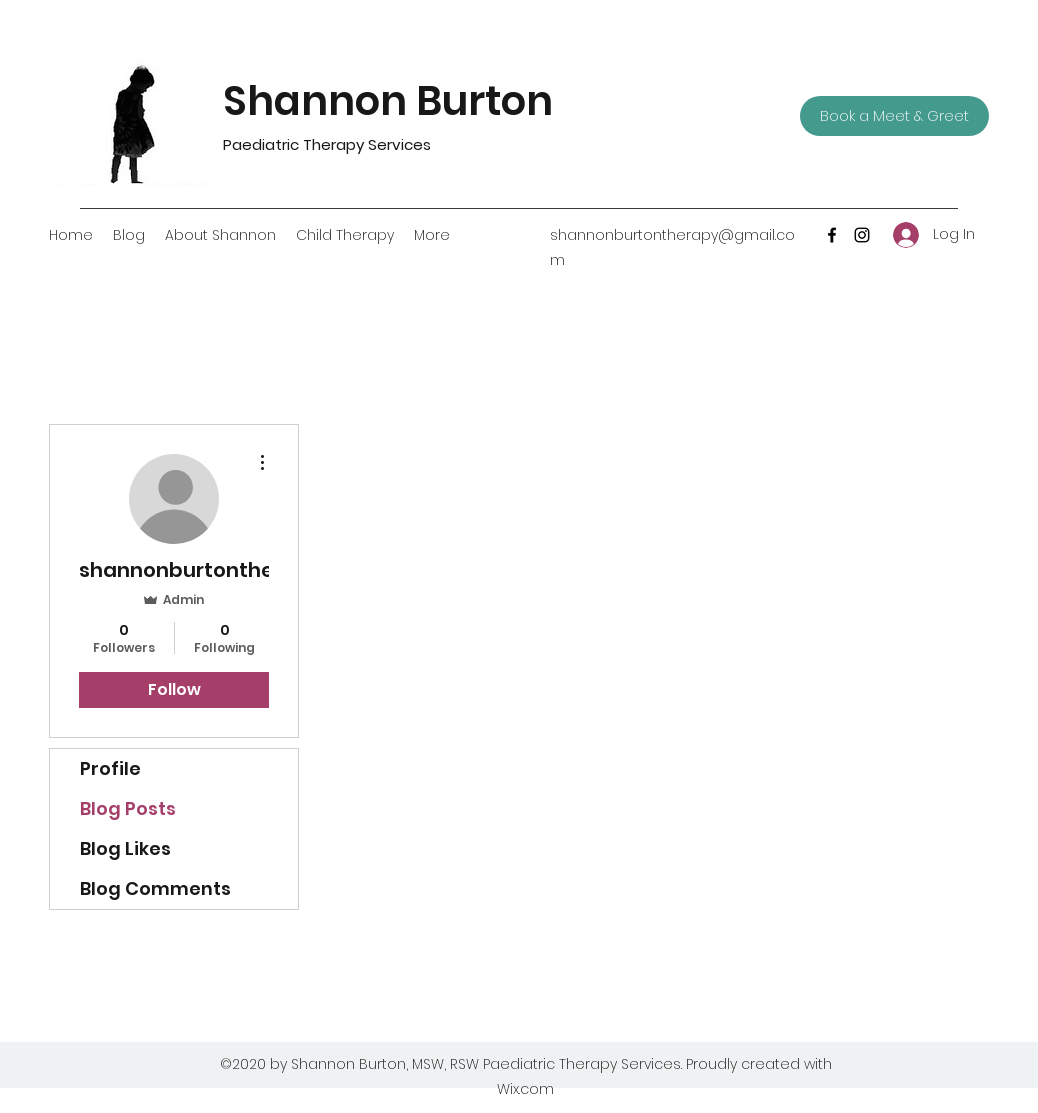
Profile (110, 768)
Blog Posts (128, 808)
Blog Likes (125, 848)
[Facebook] (832, 235)
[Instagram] (862, 235)
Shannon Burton (401, 101)
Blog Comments (155, 888)
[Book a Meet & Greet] (894, 116)
